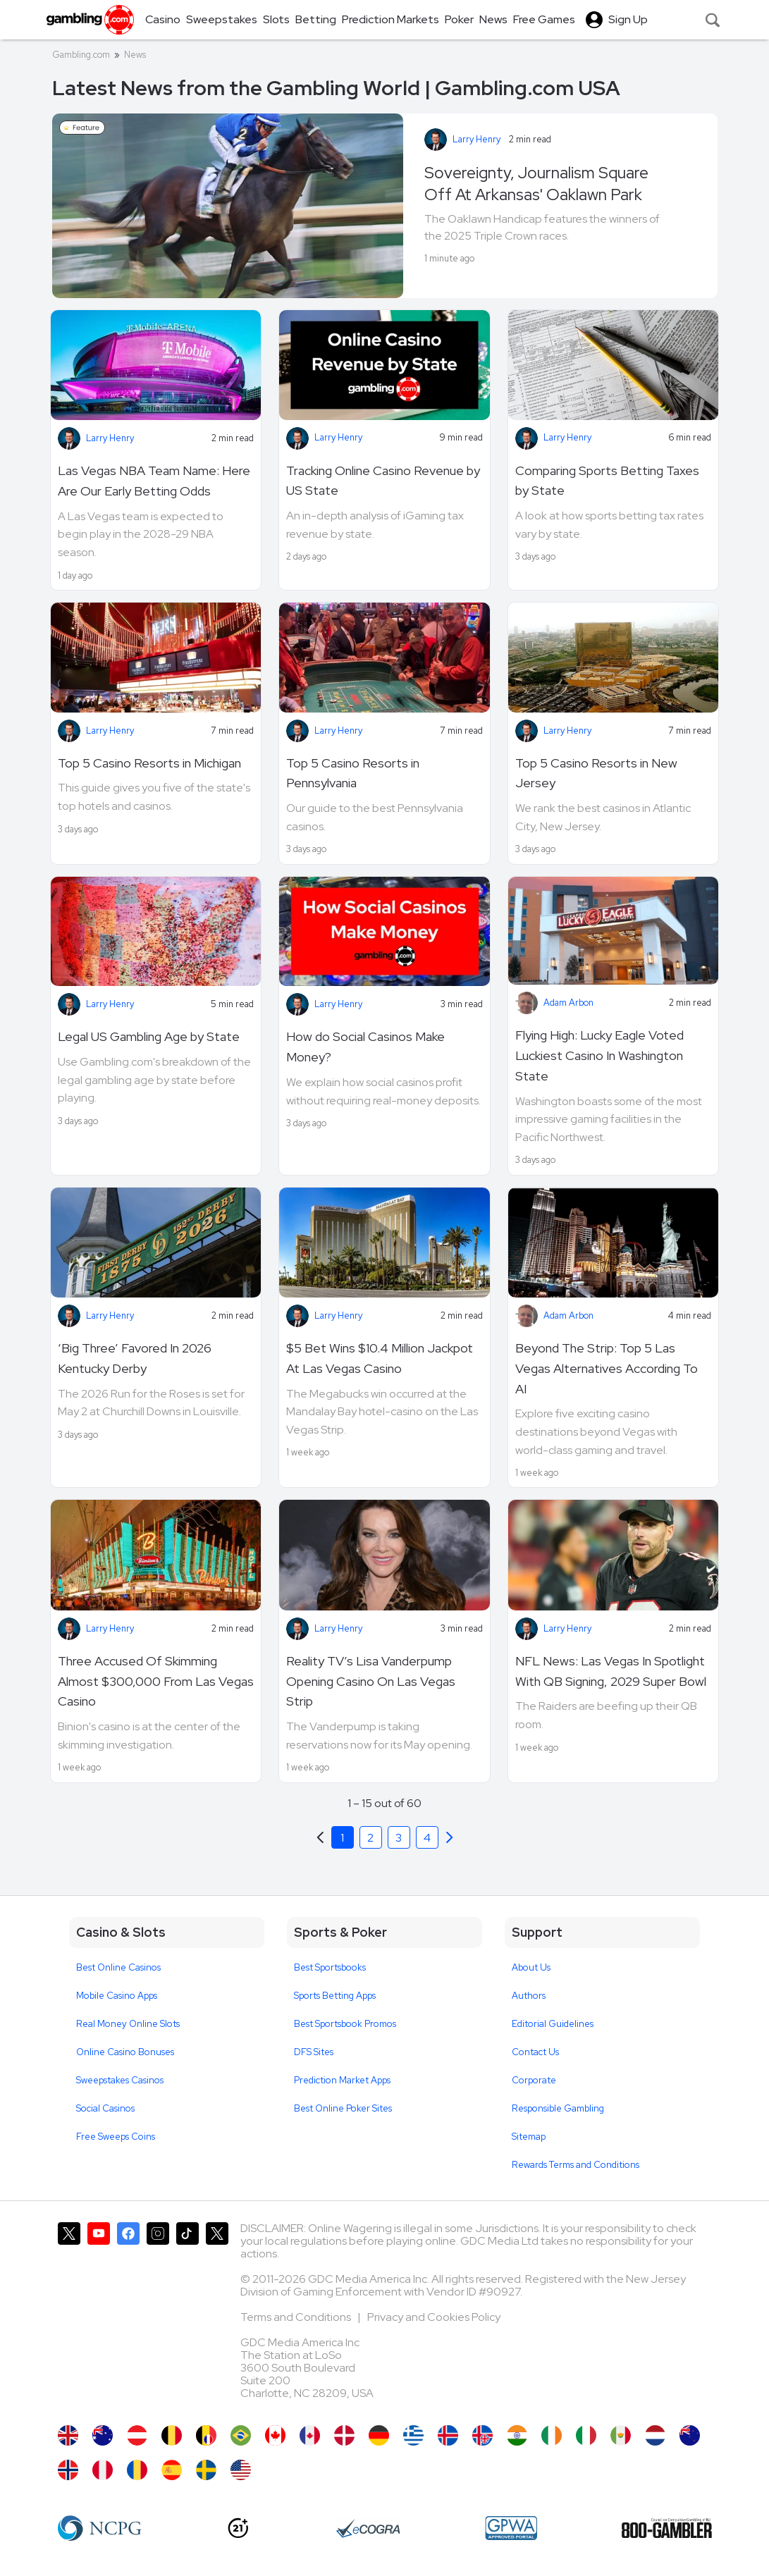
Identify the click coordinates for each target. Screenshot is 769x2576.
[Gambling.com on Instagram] (158, 2316)
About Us (531, 1967)
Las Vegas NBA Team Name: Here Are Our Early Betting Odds (154, 480)
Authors (529, 1996)
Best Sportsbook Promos (345, 2024)
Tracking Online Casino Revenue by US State (383, 480)
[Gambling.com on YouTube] (98, 2316)
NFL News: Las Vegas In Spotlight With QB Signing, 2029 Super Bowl (610, 1671)
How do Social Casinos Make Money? (365, 1046)
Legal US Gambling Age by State (149, 1036)
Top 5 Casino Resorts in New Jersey (596, 773)
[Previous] (449, 1837)
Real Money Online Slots (128, 2024)
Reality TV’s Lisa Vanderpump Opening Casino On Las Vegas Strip (370, 1681)
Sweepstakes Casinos (120, 2080)
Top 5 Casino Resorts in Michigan (149, 763)
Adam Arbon (568, 1003)
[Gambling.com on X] (69, 2316)
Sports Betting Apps (335, 1996)
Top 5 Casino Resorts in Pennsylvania (352, 773)
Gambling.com (81, 55)
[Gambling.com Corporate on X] (217, 2316)
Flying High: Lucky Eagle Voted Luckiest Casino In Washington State (599, 1055)
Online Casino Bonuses (125, 2052)
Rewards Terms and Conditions (575, 2165)
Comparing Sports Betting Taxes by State (607, 480)
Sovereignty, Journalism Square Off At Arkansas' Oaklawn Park (536, 183)
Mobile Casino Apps (116, 1996)
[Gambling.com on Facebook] (128, 2316)
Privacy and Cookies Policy (433, 2317)
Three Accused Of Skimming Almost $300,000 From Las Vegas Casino (156, 1681)
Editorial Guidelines (552, 2024)
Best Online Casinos (118, 1967)
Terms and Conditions (296, 2317)
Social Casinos (105, 2108)
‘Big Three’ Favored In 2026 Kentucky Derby (134, 1358)
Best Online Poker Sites (343, 2108)
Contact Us (535, 2052)
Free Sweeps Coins (115, 2137)
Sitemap (529, 2137)
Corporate (534, 2080)
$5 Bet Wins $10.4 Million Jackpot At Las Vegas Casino (379, 1358)
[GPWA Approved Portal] (511, 2528)
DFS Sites (313, 2052)
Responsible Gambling (558, 2108)
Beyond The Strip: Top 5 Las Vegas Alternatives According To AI (606, 1368)
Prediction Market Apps (342, 2080)
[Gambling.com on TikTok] (187, 2316)
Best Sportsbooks (330, 1967)
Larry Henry (476, 139)
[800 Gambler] (667, 2528)
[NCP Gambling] (100, 2528)
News (135, 55)
